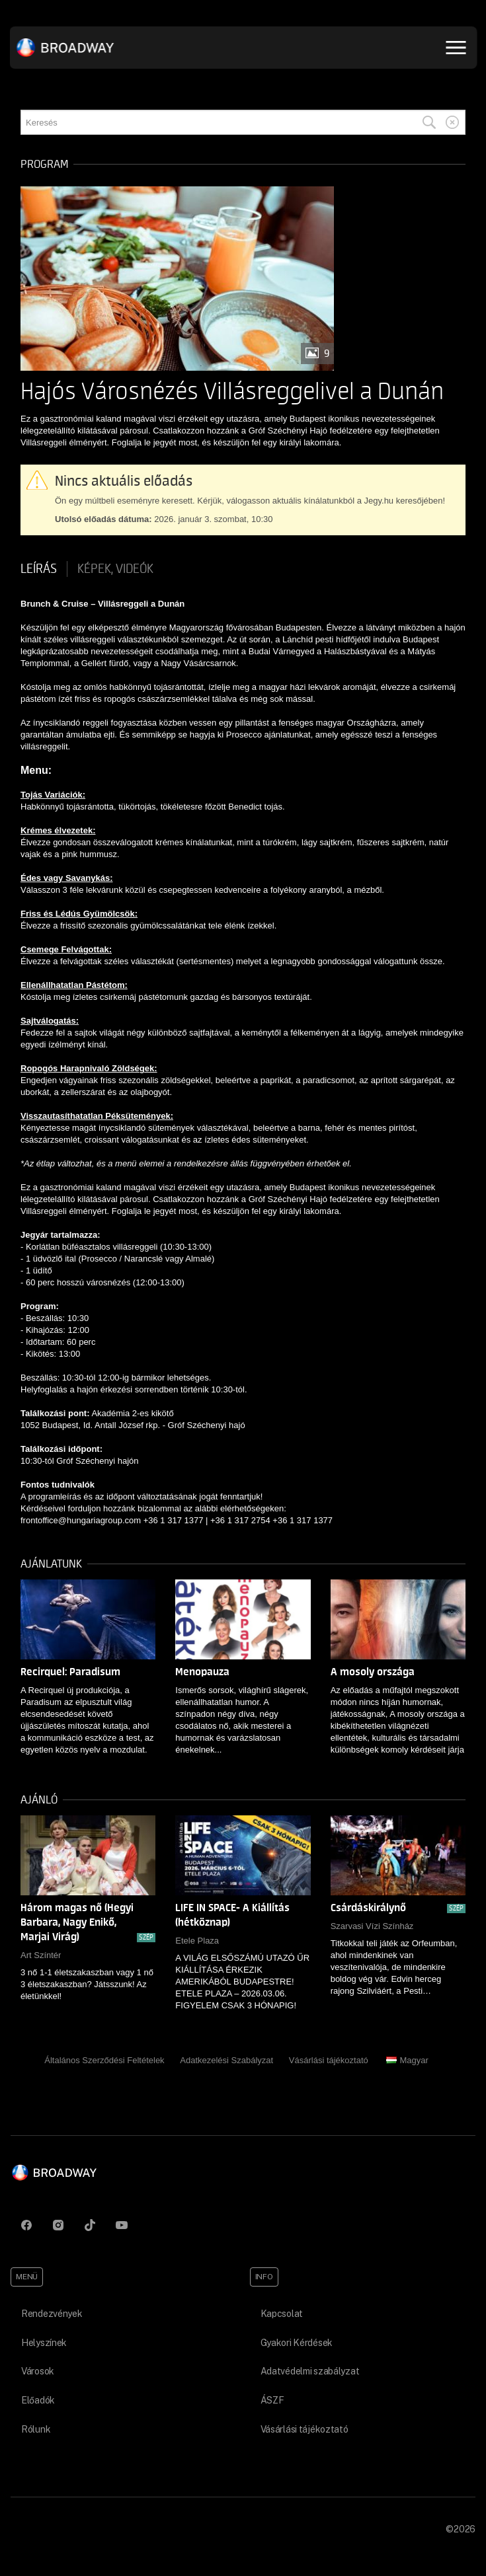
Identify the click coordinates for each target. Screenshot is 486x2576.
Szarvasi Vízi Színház (372, 1926)
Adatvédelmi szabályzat (310, 2371)
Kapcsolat (282, 2313)
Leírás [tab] (38, 569)
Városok (37, 2371)
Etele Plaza (197, 1941)
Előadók (38, 2400)
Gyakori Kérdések (297, 2342)
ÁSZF (272, 2400)
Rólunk (35, 2429)
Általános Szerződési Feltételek (104, 2060)
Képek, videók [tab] (115, 569)
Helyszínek (44, 2342)
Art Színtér (40, 1955)
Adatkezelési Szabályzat (226, 2060)
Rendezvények (52, 2313)
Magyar (407, 2060)
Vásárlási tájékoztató (328, 2060)
